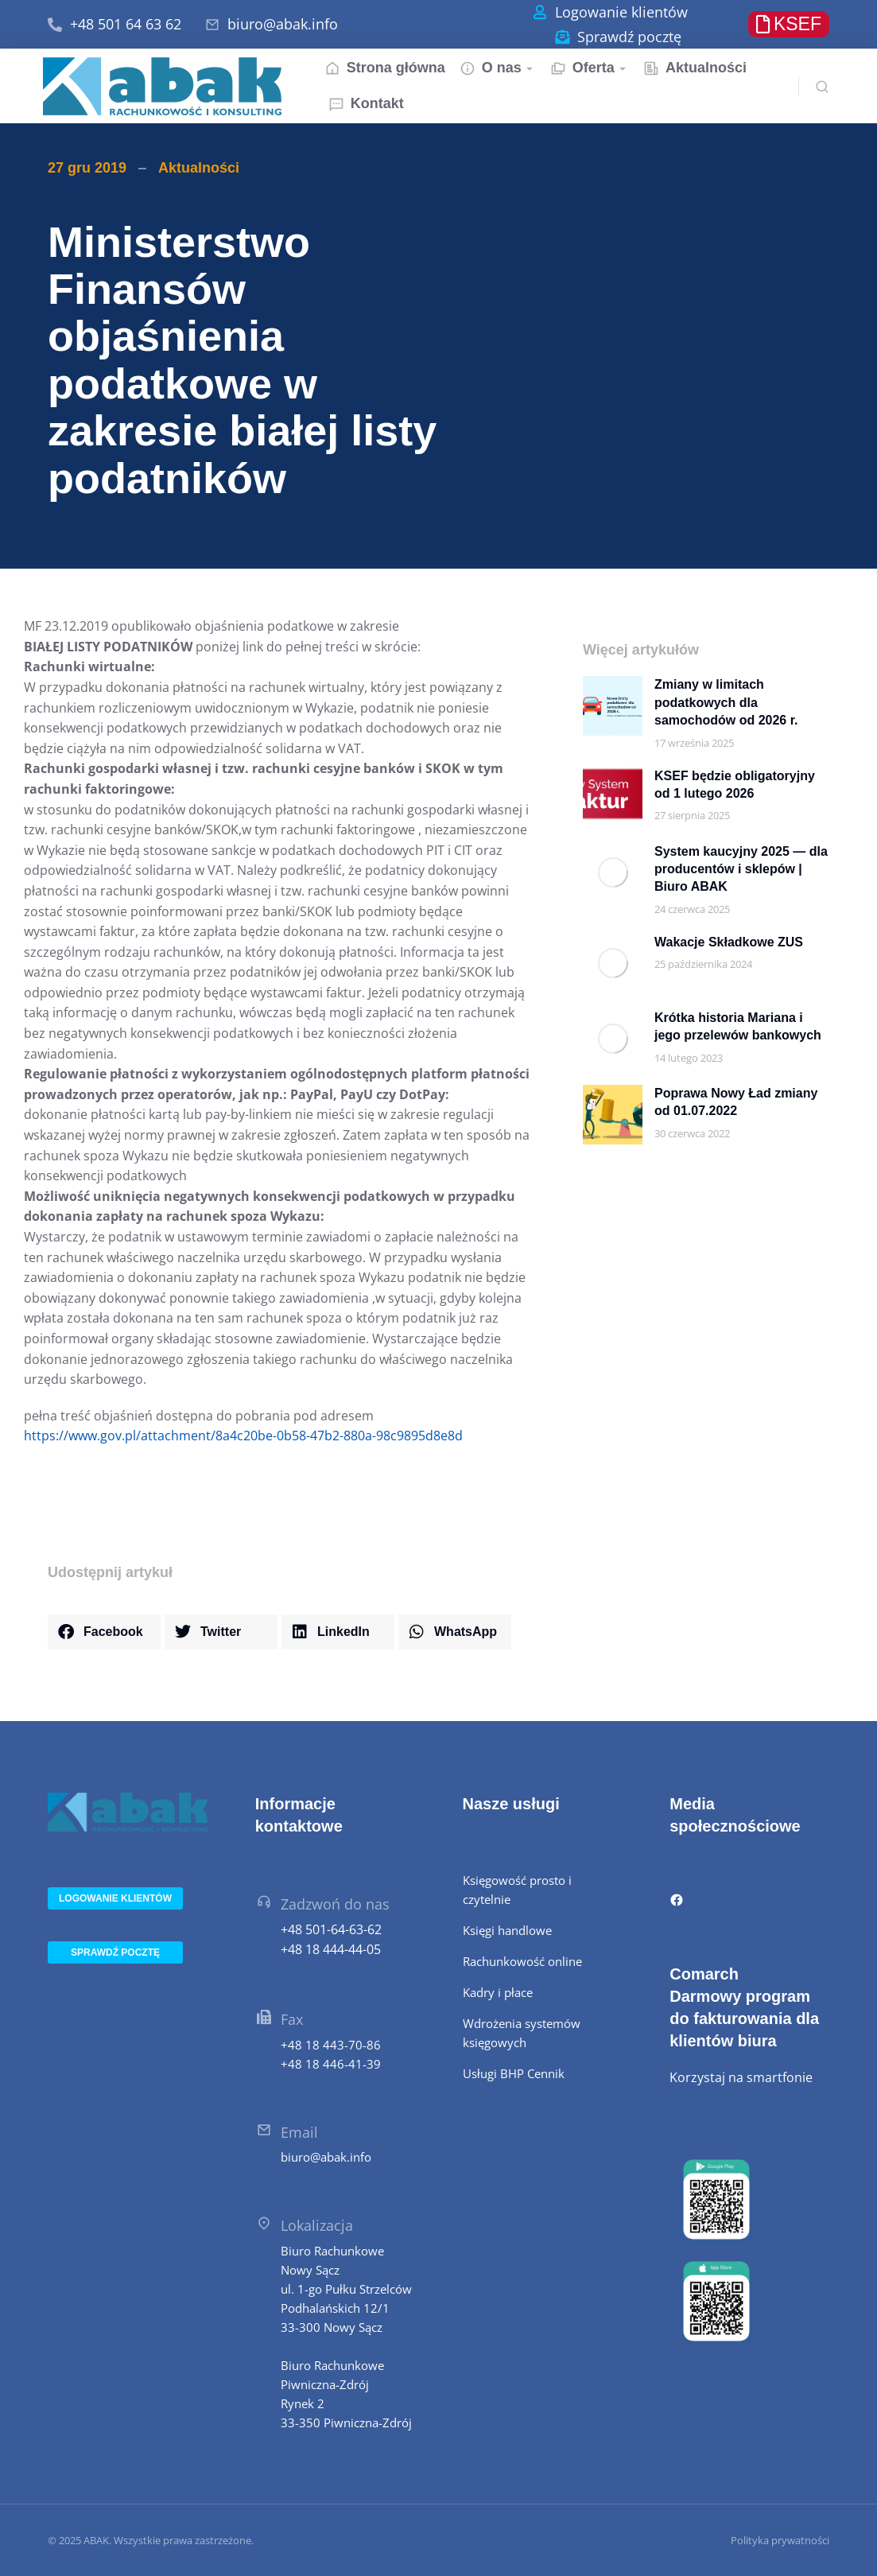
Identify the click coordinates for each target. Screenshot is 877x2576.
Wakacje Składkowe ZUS (728, 942)
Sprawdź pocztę (629, 36)
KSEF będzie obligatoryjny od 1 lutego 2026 (734, 784)
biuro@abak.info (282, 23)
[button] (104, 1631)
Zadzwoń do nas (335, 1904)
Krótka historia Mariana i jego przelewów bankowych (737, 1026)
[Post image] (612, 706)
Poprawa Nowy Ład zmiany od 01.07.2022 (735, 1101)
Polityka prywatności (780, 2540)
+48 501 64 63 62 (125, 23)
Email (299, 2132)
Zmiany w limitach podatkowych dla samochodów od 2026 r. (726, 702)
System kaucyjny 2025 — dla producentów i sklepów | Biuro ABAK (741, 869)
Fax (292, 2019)
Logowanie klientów (621, 11)
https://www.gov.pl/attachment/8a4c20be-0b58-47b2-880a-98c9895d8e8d (243, 1435)
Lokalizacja (317, 2225)
